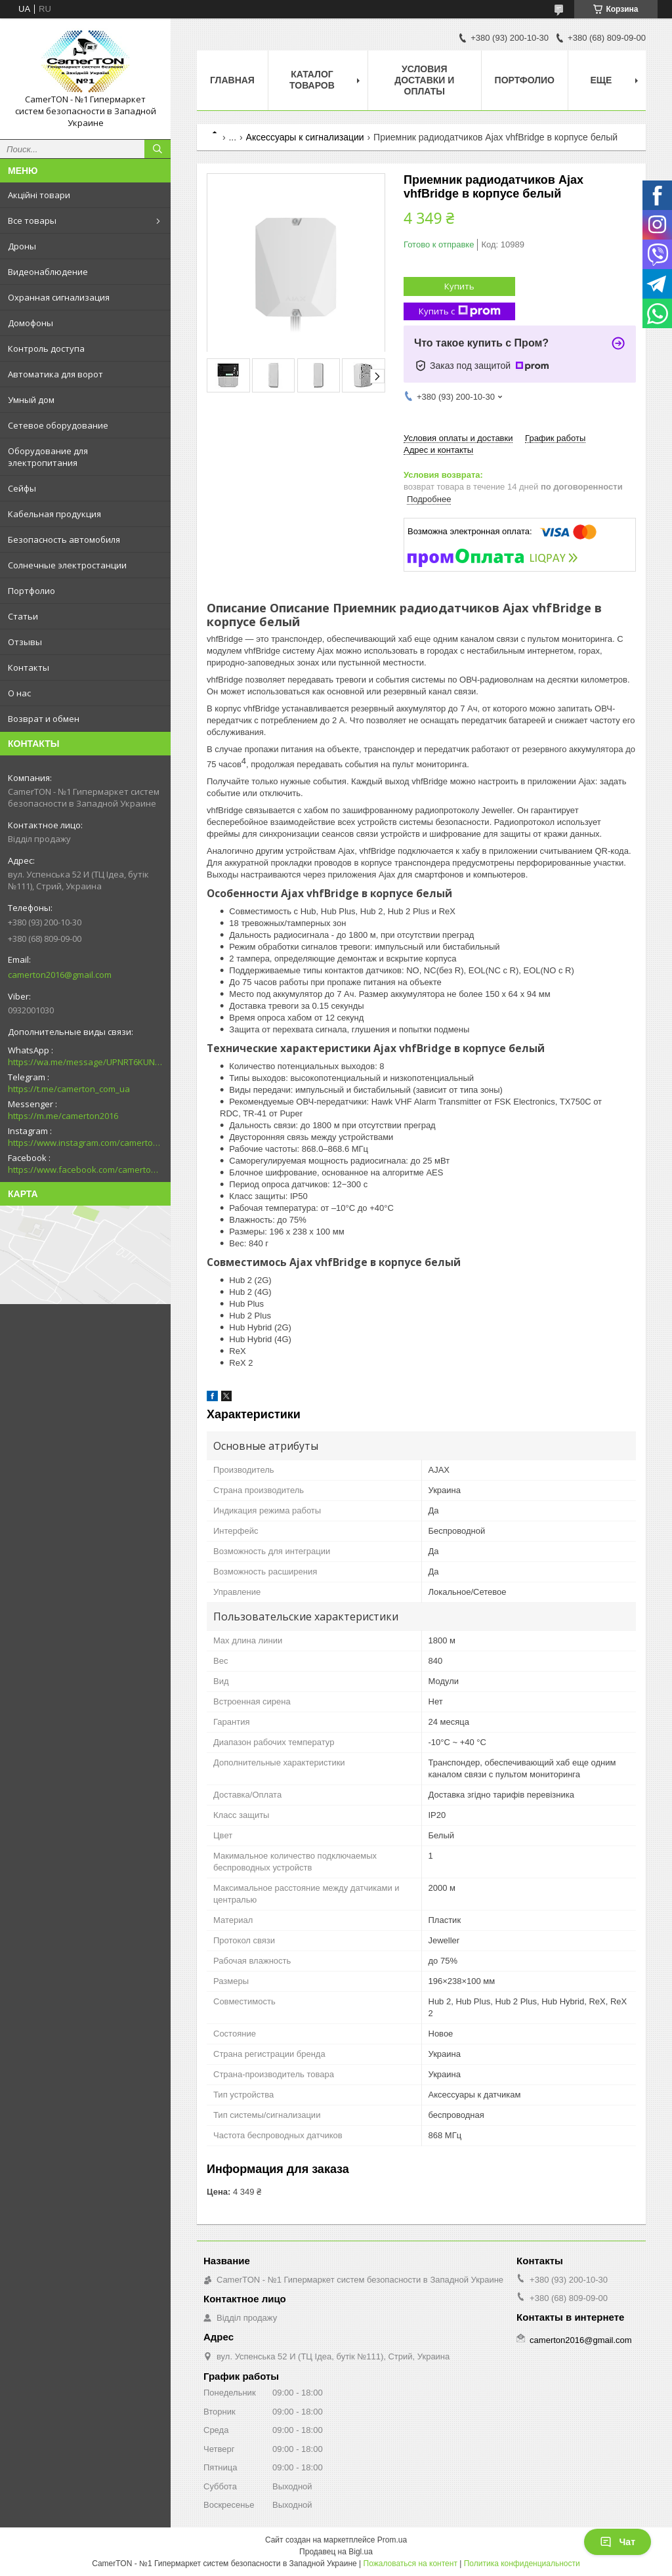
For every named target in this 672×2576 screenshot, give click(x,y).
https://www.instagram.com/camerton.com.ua (85, 1143)
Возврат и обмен (43, 719)
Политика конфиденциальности (522, 2563)
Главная (232, 80)
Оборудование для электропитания (48, 457)
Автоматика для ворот (55, 374)
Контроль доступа (46, 348)
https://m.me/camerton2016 (63, 1116)
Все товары (32, 220)
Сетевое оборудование (58, 425)
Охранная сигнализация (59, 297)
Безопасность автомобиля (64, 539)
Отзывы (25, 642)
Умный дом (31, 400)
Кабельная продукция (54, 514)
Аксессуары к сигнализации (305, 137)
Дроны (22, 246)
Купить (459, 286)
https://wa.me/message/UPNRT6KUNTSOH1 (85, 1062)
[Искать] (157, 149)
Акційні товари (39, 195)
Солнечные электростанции (67, 565)
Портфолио (31, 591)
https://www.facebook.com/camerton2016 (85, 1169)
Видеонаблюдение (48, 272)
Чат (617, 2542)
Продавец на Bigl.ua (336, 2551)
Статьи (23, 616)
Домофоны (30, 323)
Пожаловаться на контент (410, 2563)
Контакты (28, 667)
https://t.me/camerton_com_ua (69, 1089)
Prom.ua (392, 2539)
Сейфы (22, 488)
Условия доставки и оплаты (424, 80)
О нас (19, 693)
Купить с (460, 311)
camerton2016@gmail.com (60, 975)
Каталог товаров (312, 80)
